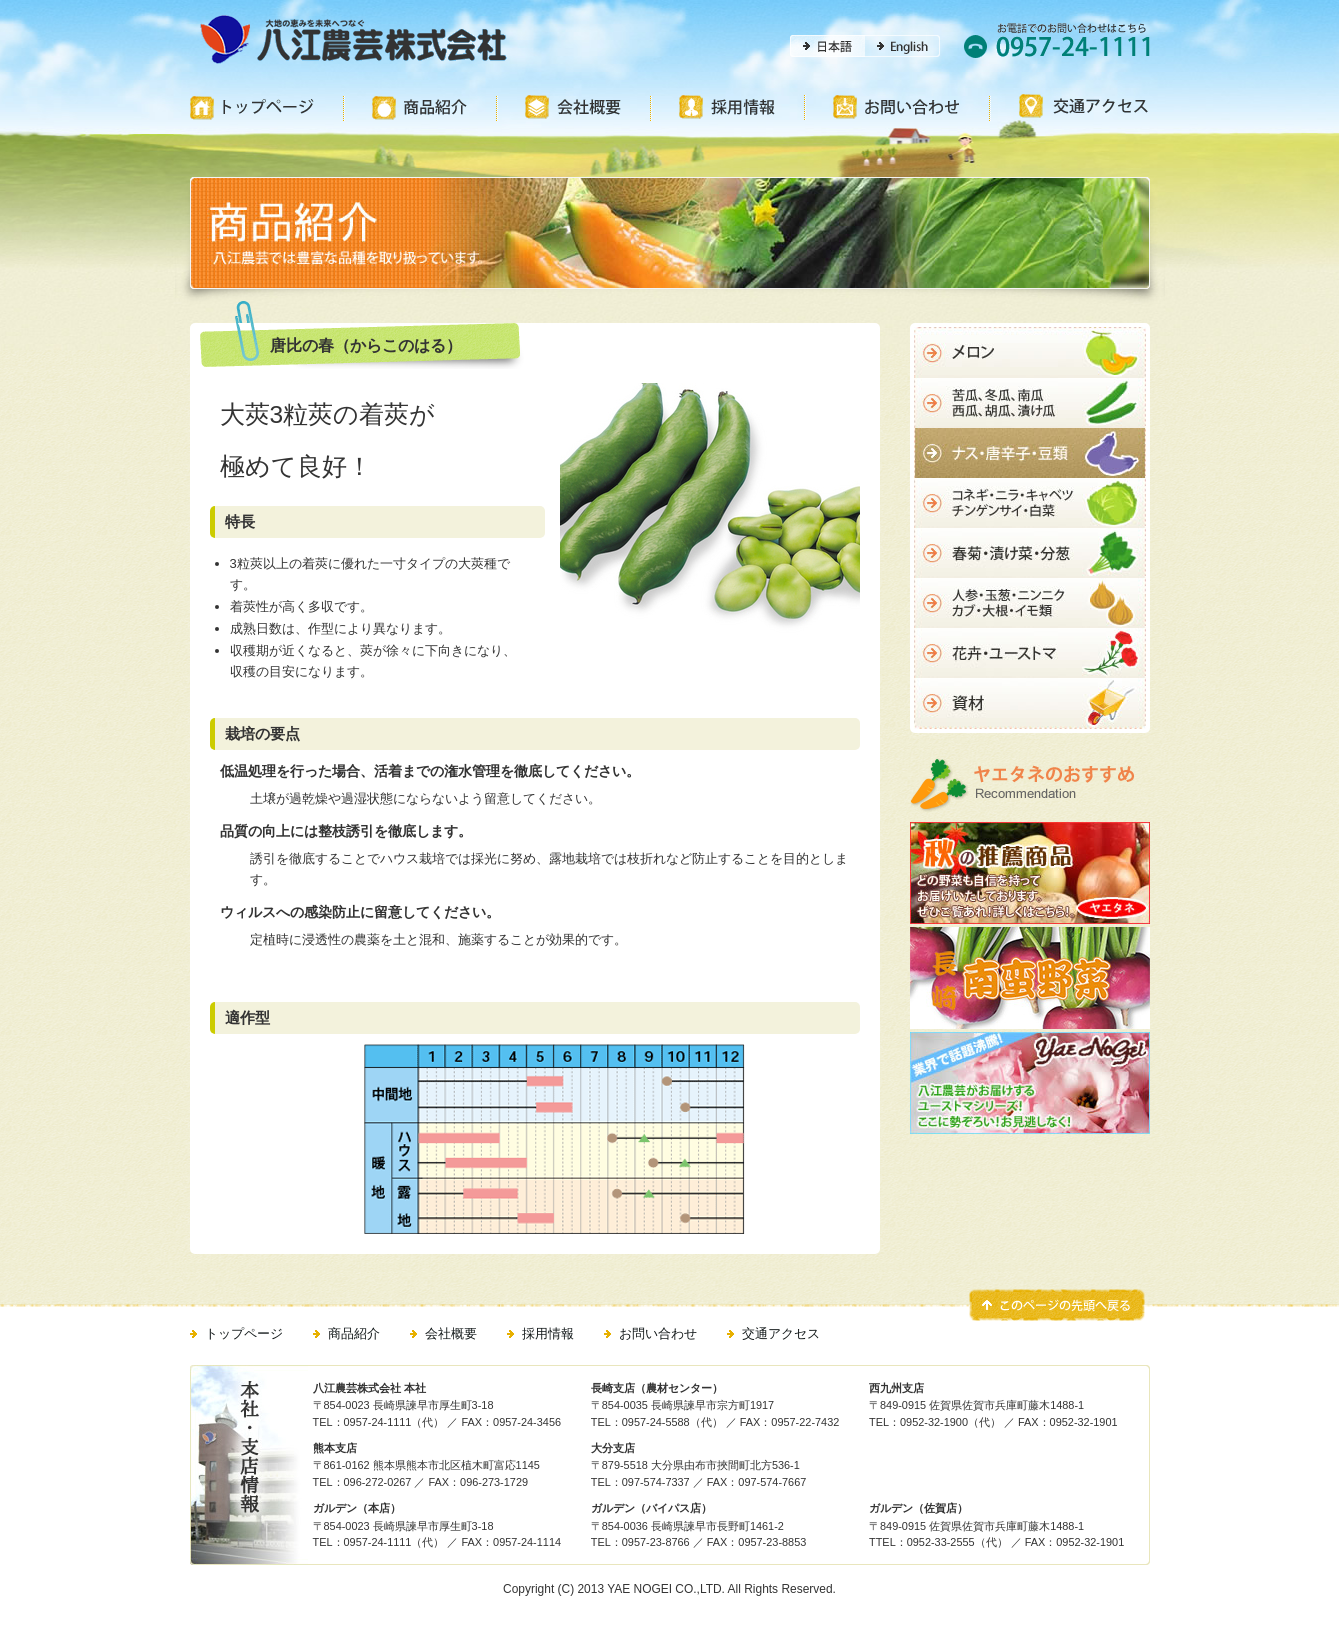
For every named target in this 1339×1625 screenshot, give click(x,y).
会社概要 (451, 1333)
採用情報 (548, 1333)
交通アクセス (781, 1333)
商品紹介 (354, 1333)
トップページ (244, 1333)
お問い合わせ (658, 1333)
